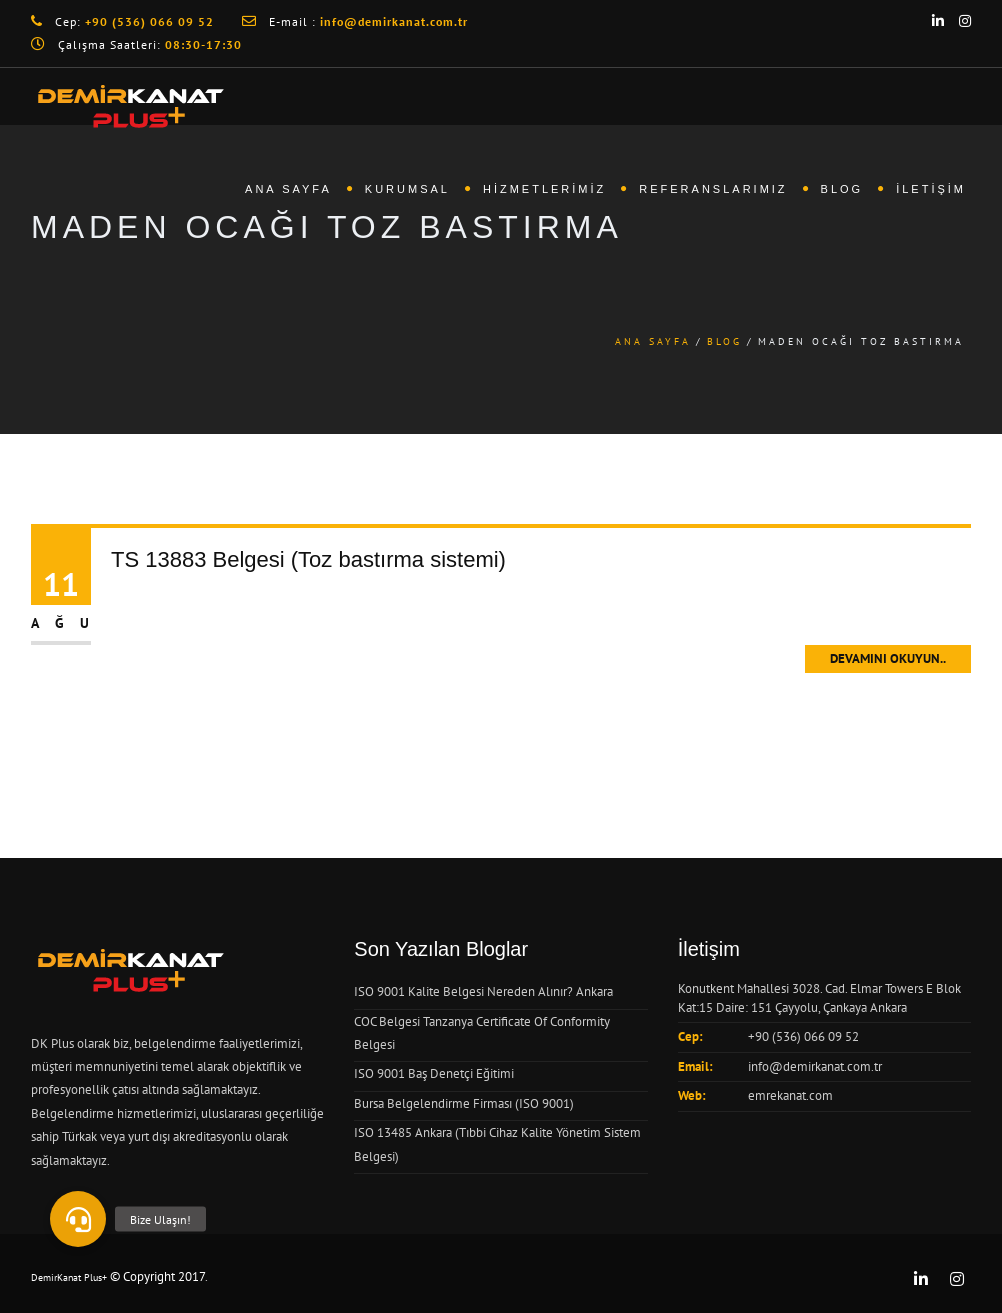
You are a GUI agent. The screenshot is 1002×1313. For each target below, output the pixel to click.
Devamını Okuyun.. (888, 658)
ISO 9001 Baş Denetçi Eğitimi (434, 1073)
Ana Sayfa (288, 189)
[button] (78, 1219)
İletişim (931, 189)
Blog (842, 189)
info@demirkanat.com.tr (815, 1066)
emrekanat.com (790, 1095)
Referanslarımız (713, 189)
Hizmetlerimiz (544, 189)
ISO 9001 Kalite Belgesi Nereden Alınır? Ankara (483, 991)
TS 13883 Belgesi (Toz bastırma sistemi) (308, 559)
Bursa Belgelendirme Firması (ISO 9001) (464, 1103)
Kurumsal (407, 189)
